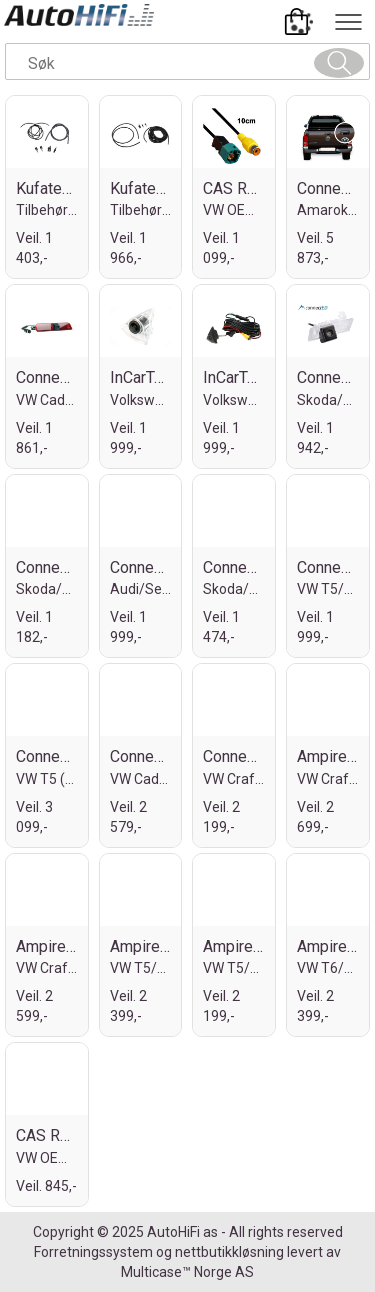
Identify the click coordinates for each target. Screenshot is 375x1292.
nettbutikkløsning (229, 1252)
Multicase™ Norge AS (187, 1272)
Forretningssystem (93, 1252)
